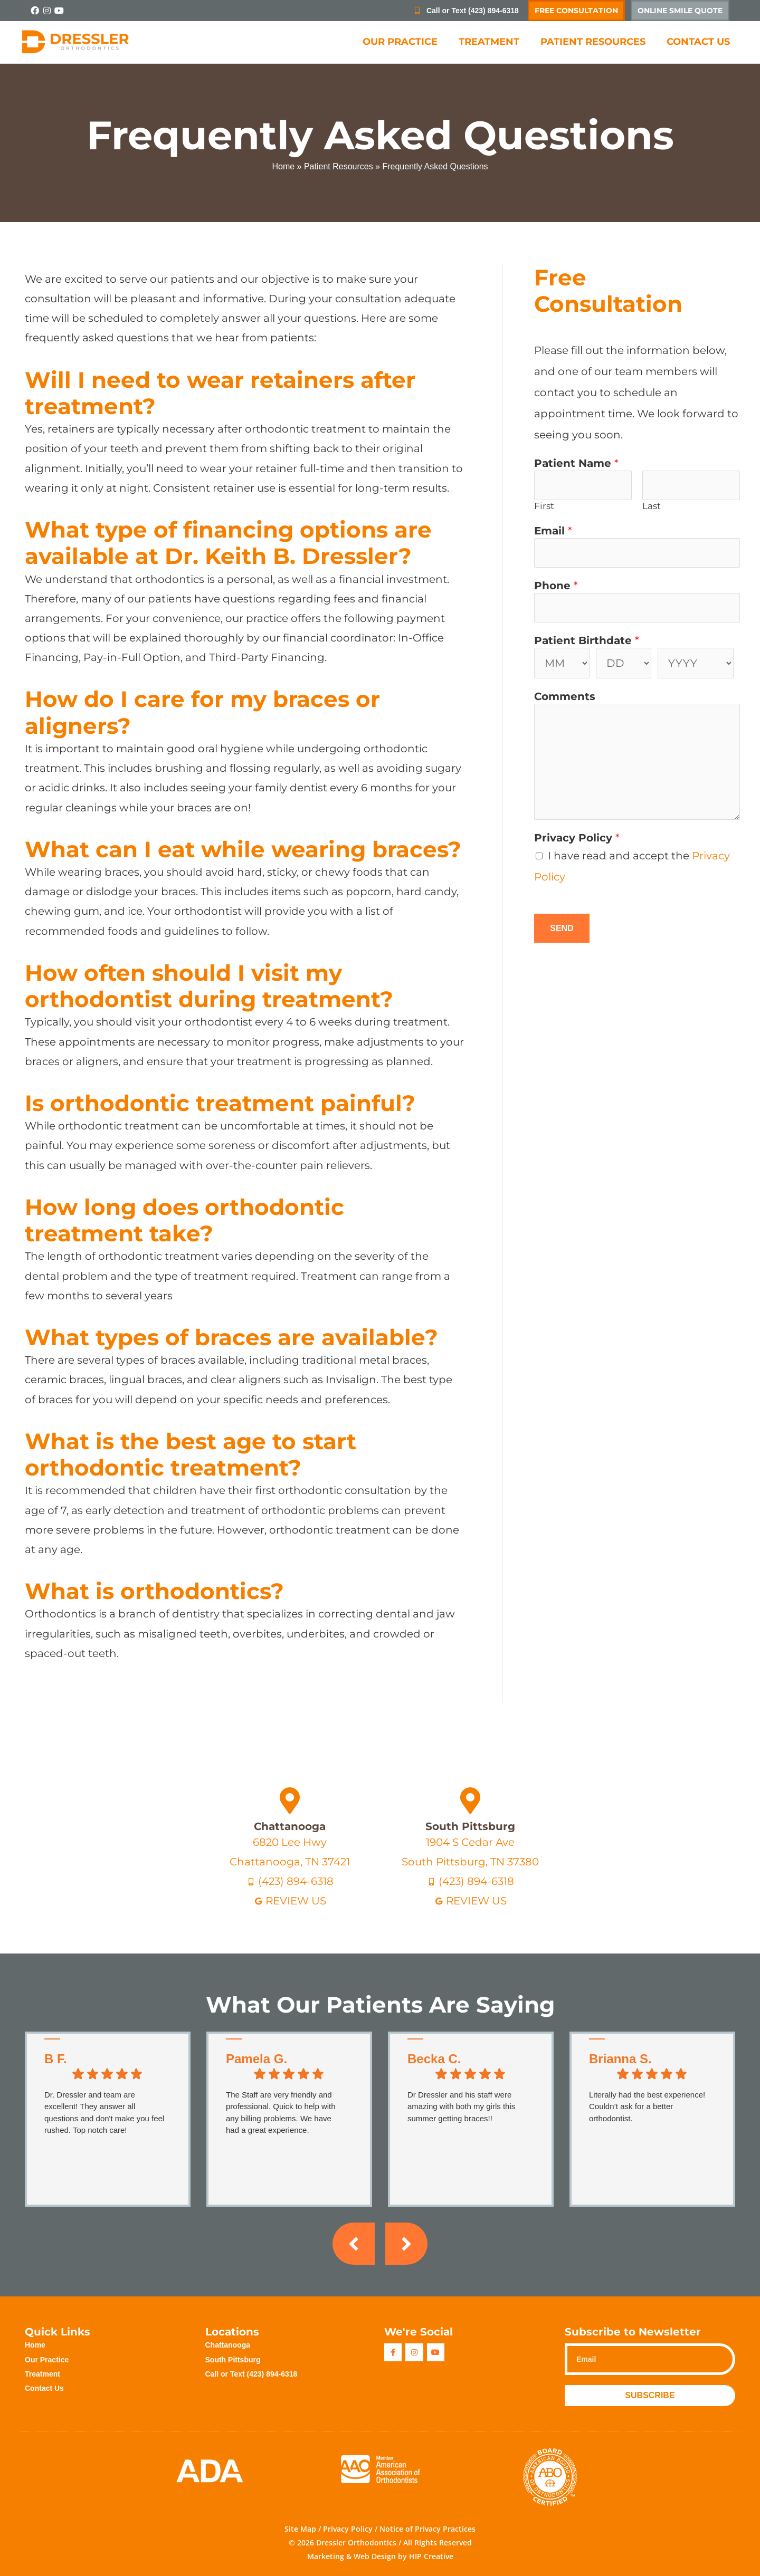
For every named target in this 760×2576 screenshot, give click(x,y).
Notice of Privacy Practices (427, 2529)
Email (553, 530)
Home (283, 166)
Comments (564, 696)
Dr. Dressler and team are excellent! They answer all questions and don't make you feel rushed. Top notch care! (104, 2112)
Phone (556, 585)
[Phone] (637, 608)
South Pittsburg (470, 1826)
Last (651, 506)
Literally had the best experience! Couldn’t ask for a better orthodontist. (647, 2106)
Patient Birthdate (586, 640)
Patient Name (576, 463)
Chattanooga (290, 1826)
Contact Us (698, 41)
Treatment (489, 41)
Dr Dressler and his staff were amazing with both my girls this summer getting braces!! (461, 2106)
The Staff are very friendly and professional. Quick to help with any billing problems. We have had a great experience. (281, 2112)
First (544, 506)
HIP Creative (431, 2556)
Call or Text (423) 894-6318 (251, 2374)
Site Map (300, 2529)
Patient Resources (592, 41)
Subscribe (649, 2395)
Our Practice (400, 41)
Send (561, 928)
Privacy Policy (577, 837)
